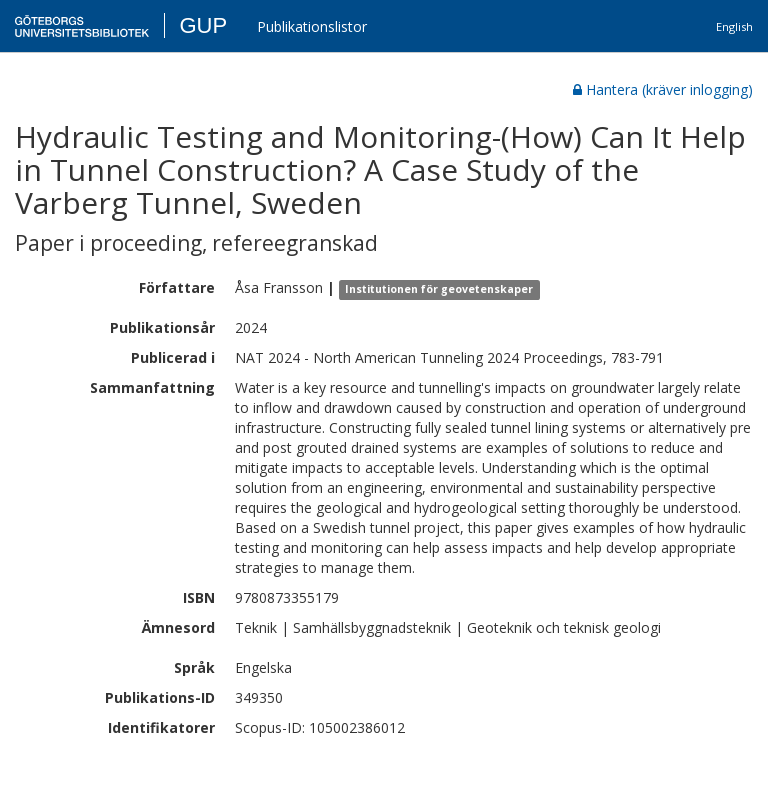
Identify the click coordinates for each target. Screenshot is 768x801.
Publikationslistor (312, 26)
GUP (203, 25)
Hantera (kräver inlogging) (663, 89)
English (734, 26)
